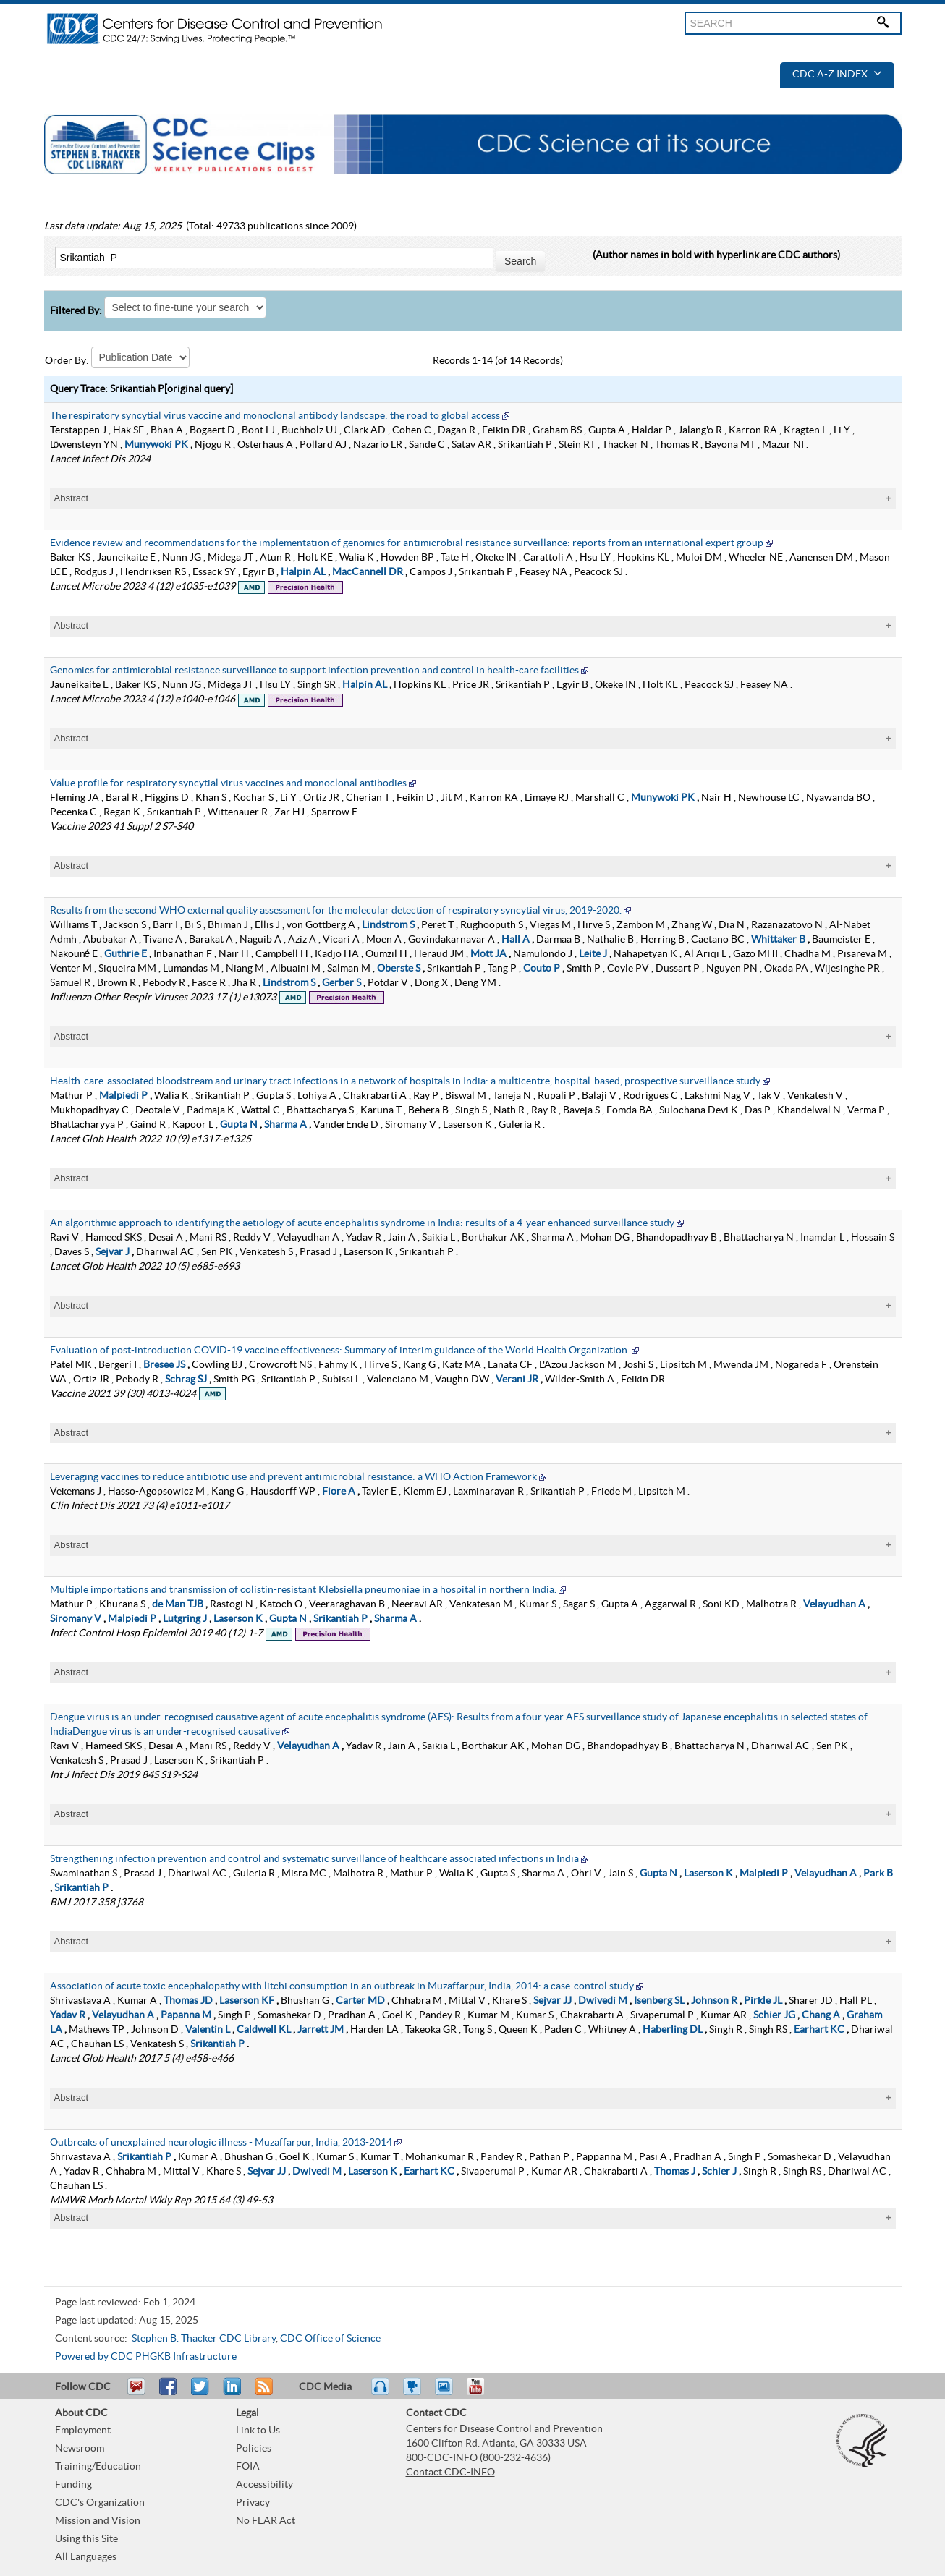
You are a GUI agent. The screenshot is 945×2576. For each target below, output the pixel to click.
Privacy (253, 2503)
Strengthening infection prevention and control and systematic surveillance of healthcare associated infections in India (314, 1859)
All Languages (85, 2557)
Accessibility (264, 2485)
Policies (253, 2449)
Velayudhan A (834, 1604)
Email (136, 2393)
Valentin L (207, 2030)
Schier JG (774, 2015)
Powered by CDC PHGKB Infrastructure (146, 2357)
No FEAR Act (265, 2521)
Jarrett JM (320, 2030)
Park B (878, 1874)
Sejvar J (113, 1252)
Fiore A (338, 1492)
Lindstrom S (388, 925)
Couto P (541, 969)
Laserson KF (246, 2001)
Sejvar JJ (552, 2001)
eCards (447, 2393)
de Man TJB (177, 1604)
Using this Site (86, 2539)
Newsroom (79, 2449)
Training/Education (98, 2467)
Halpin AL (303, 572)
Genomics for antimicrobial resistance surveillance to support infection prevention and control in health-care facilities (314, 671)
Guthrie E (125, 954)
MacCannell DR (367, 572)
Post (230, 2393)
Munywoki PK (156, 445)
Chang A (821, 2015)
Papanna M (186, 2015)
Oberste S (398, 969)
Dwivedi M (602, 2001)
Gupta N (239, 1125)
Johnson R (714, 2001)
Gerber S (341, 983)
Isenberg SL (659, 2001)
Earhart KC (819, 2030)
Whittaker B (778, 940)
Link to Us (258, 2431)
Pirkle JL (763, 2001)
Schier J (719, 2172)
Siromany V (75, 1619)
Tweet (200, 2393)
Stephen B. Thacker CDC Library (204, 2339)
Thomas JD (188, 2001)
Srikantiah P (340, 1619)
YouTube (482, 2393)
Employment (83, 2431)
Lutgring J (185, 1619)
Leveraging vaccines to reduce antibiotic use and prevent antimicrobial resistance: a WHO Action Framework (293, 1477)
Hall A (515, 940)
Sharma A (285, 1125)
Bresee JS (164, 1365)
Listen (381, 2393)
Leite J (593, 954)
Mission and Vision (97, 2521)
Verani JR (517, 1379)
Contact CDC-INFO (450, 2472)
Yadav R (67, 2015)
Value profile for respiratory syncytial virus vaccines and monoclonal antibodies (228, 783)
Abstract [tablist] (71, 498)
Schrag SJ (186, 1379)
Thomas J (674, 2172)
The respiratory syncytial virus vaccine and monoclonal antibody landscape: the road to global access (275, 416)
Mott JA (488, 954)
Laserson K (238, 1619)
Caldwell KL (264, 2030)
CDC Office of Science (330, 2339)
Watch (413, 2393)
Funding (73, 2485)
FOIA (248, 2467)
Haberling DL (673, 2030)
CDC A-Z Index (837, 74)
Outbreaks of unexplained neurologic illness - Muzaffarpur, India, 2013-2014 (221, 2143)
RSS (262, 2393)
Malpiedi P (123, 1096)
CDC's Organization (100, 2503)
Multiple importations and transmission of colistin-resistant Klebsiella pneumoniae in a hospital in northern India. (303, 1590)
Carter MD (360, 2001)
